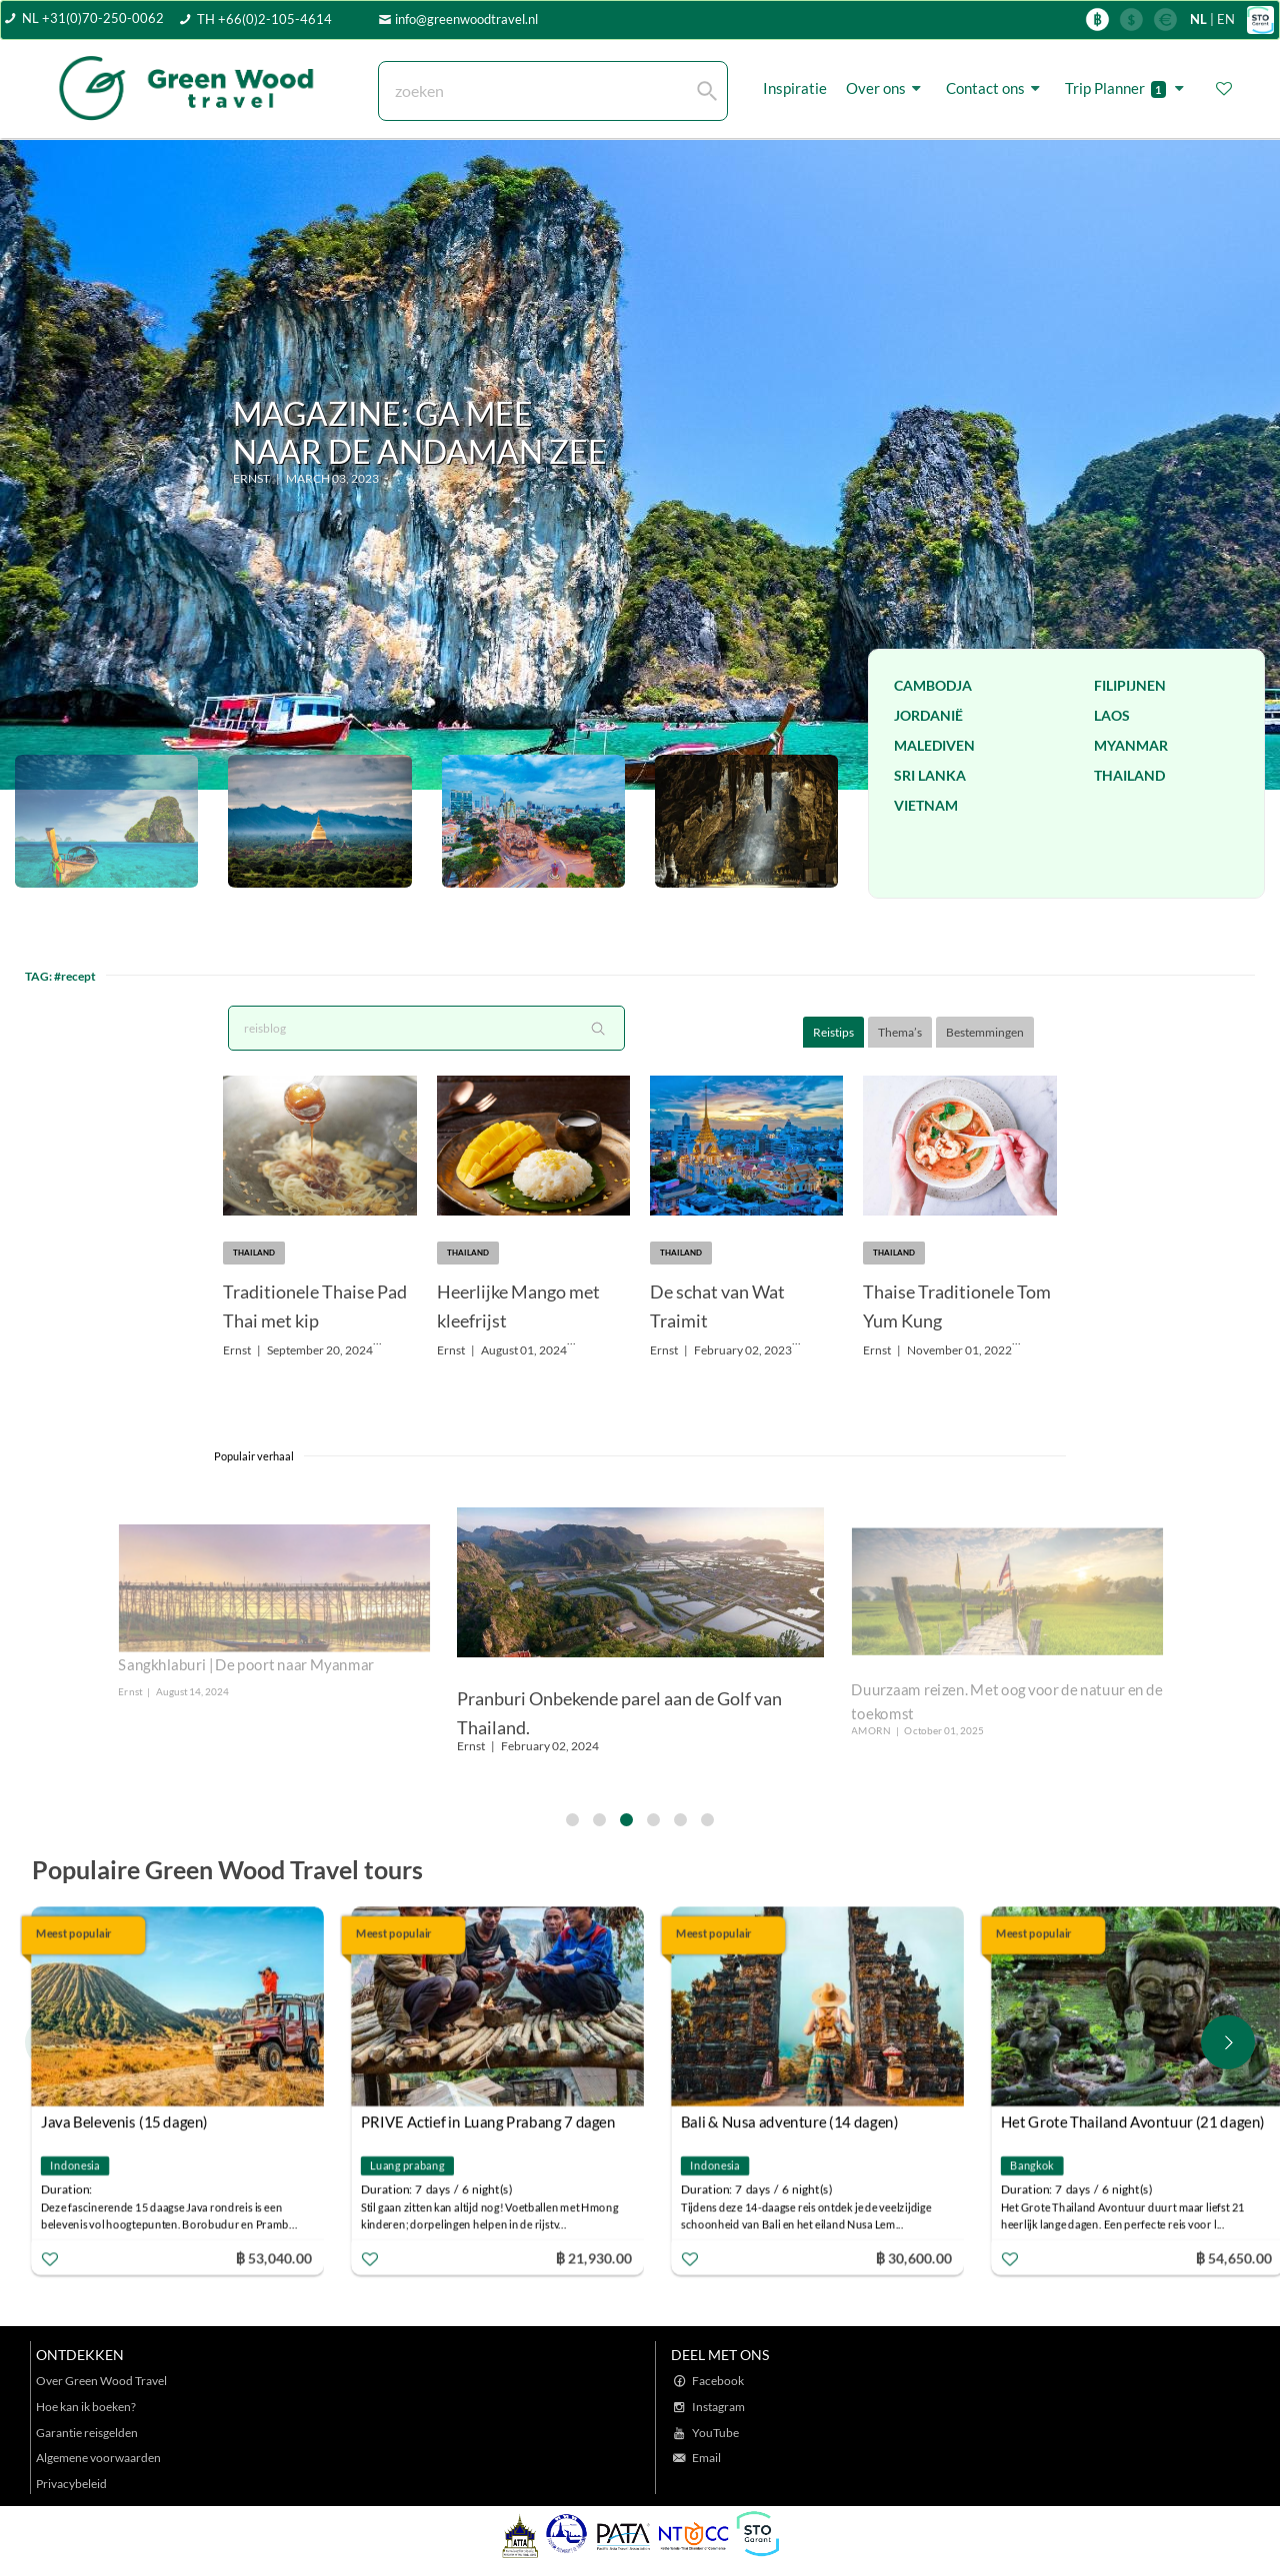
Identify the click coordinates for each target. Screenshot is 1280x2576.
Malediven (934, 745)
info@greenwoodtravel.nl (466, 19)
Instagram (718, 2406)
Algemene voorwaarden (98, 2457)
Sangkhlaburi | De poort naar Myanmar (246, 1664)
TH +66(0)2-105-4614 (264, 19)
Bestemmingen (985, 1032)
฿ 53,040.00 (276, 2257)
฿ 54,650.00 (1236, 2257)
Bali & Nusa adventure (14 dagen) (792, 2121)
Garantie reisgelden (87, 2432)
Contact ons (996, 88)
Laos (1112, 715)
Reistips (833, 1032)
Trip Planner (1127, 88)
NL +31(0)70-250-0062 (93, 18)
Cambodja (933, 685)
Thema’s (900, 1032)
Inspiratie (795, 88)
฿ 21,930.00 (596, 2257)
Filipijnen (1130, 685)
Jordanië (928, 715)
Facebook (718, 2380)
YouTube (715, 2432)
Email (706, 2457)
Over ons (886, 88)
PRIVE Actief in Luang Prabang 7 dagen (490, 2121)
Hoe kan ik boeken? (86, 2406)
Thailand (1129, 775)
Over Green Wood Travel (101, 2380)
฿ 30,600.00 (916, 2257)
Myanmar (1131, 745)
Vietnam (926, 805)
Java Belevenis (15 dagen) (126, 2121)
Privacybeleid (71, 2483)
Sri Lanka (930, 775)
